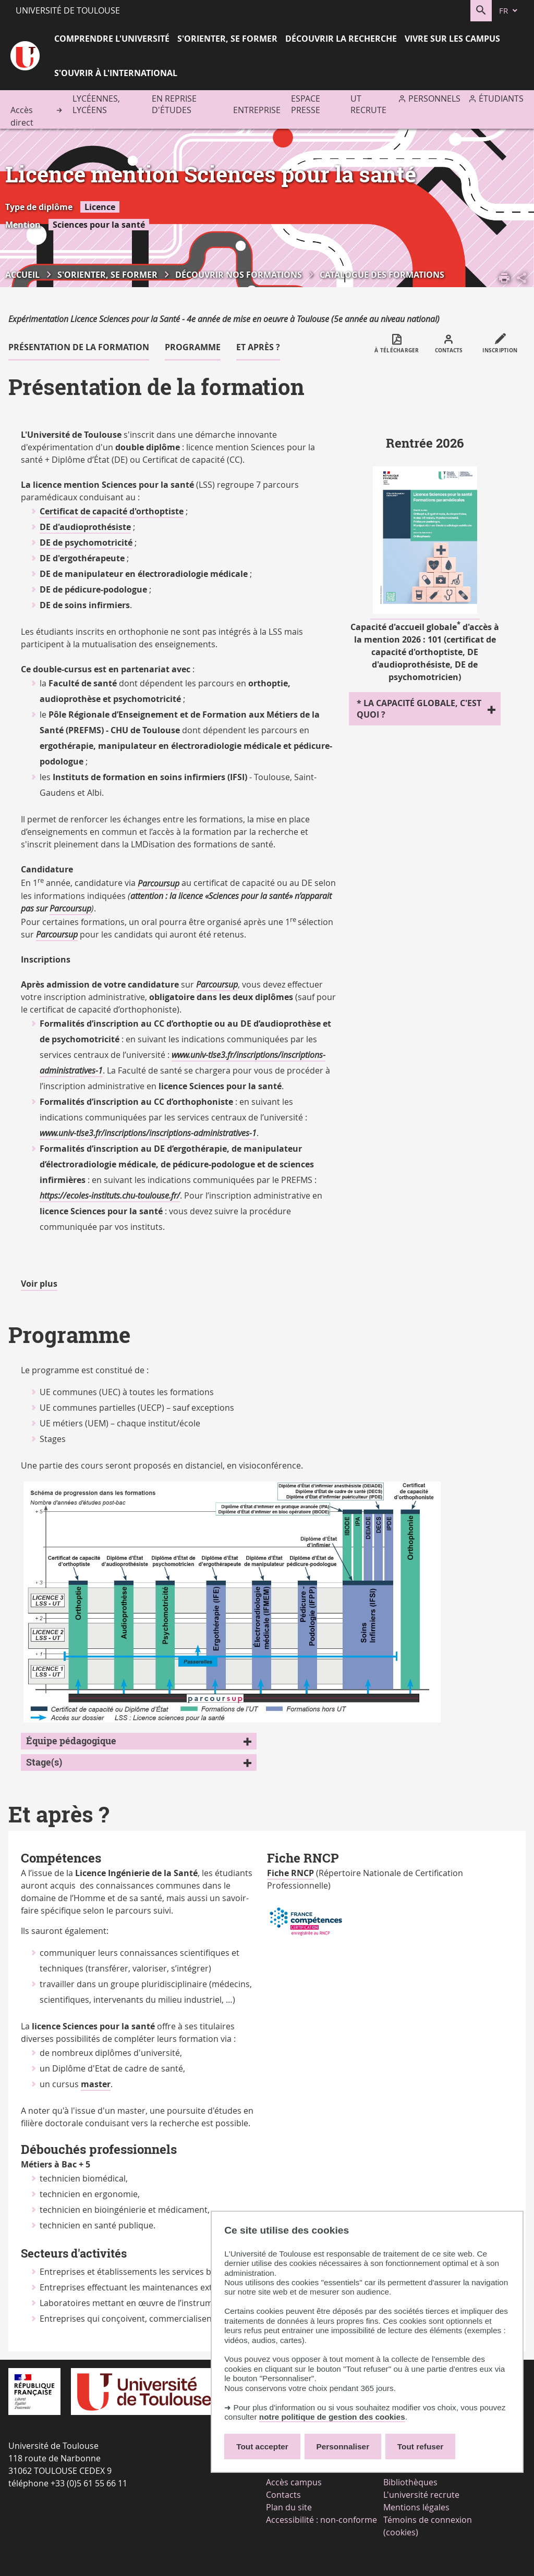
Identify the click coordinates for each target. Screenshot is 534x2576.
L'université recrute (421, 2494)
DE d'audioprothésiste (85, 527)
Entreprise (257, 110)
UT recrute (368, 104)
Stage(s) (44, 1762)
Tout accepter (262, 2446)
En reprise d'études (174, 104)
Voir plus (39, 1284)
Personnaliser (343, 2446)
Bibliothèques (410, 2482)
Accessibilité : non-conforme (321, 2519)
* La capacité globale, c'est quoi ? (419, 708)
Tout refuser (420, 2446)
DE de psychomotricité (86, 542)
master (96, 2084)
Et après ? (258, 347)
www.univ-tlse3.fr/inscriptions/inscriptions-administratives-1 (148, 1133)
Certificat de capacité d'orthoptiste (112, 511)
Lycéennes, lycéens (96, 104)
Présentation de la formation (78, 347)
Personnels (434, 98)
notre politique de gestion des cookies (332, 2416)
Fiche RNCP (290, 1873)
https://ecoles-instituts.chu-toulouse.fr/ (110, 1195)
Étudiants (501, 98)
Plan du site (289, 2507)
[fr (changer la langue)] (509, 10)
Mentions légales (416, 2507)
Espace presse (305, 104)
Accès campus (294, 2482)
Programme (193, 347)
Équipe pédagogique (71, 1740)
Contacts (283, 2494)
